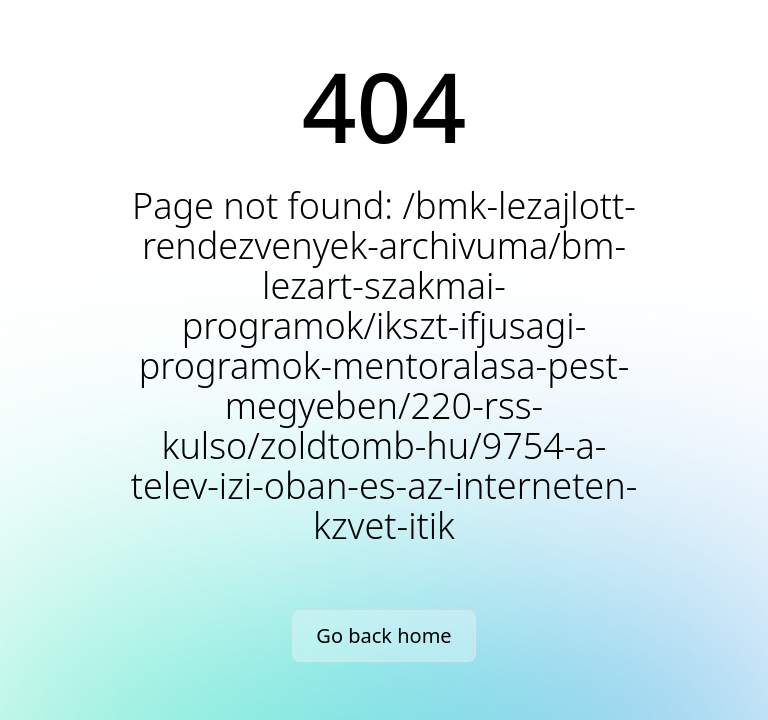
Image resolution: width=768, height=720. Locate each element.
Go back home (383, 635)
